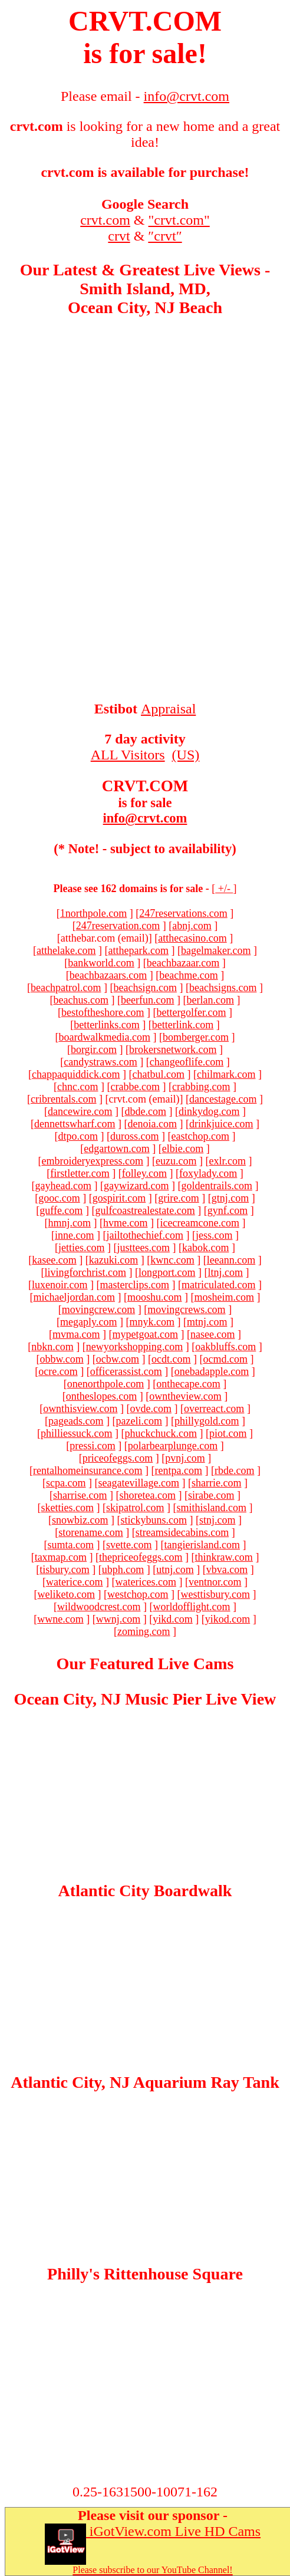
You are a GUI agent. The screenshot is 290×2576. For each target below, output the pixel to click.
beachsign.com (145, 987)
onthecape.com (188, 1384)
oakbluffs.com (225, 1347)
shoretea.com (148, 1495)
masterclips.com (134, 1285)
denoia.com (152, 1124)
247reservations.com (183, 913)
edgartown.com (116, 1148)
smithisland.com (211, 1508)
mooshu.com (154, 1297)
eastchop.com (200, 1136)
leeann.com (231, 1260)
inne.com (74, 1235)
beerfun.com (147, 1000)
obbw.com (61, 1359)
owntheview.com (185, 1396)
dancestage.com (222, 1099)
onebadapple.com (211, 1371)
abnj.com (191, 926)
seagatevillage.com (138, 1483)
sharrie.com (216, 1483)
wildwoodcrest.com (98, 1607)
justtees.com (143, 1248)
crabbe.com (135, 1087)
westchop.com (137, 1594)
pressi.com (92, 1446)
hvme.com (125, 1223)
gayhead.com (63, 1186)
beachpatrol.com (66, 987)
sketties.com (67, 1508)
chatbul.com (158, 1074)
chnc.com (77, 1087)
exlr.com (227, 1161)
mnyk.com (151, 1322)
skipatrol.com (135, 1508)
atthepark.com (138, 950)
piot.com (228, 1433)
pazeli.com (139, 1421)
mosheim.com (224, 1297)
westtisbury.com (215, 1594)
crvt (119, 236)
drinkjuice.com (221, 1124)
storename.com (90, 1532)
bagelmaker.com (216, 950)
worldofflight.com (191, 1607)
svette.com (128, 1545)
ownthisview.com (80, 1408)
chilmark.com (226, 1074)
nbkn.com (52, 1347)
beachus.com (81, 1000)
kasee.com (54, 1260)
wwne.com (60, 1619)
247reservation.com (118, 926)
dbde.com (145, 1111)
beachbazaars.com (108, 975)
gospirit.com (119, 1198)
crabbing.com (201, 1087)
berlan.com (209, 1000)
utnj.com (175, 1569)
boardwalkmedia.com (104, 1037)
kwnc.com (172, 1260)
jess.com (214, 1235)
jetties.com (81, 1248)
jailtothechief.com (145, 1235)
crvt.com (105, 220)
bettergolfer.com (191, 1012)
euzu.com (176, 1161)
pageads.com (75, 1421)
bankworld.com (101, 963)
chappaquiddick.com (76, 1074)
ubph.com (123, 1569)
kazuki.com (113, 1260)
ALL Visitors (128, 754)
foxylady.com (208, 1173)
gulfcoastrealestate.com (145, 1210)
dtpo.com (78, 1136)
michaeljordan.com (74, 1297)
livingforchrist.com (85, 1272)
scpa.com (65, 1483)
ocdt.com (170, 1359)
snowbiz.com (80, 1520)
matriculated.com (218, 1285)
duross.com (134, 1136)
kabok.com (205, 1248)
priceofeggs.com (118, 1458)
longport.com (167, 1272)
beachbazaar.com (183, 963)
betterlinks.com (106, 1025)
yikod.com (228, 1619)
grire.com (178, 1198)
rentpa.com (178, 1470)
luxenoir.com (59, 1285)
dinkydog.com (209, 1111)
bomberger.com (196, 1037)
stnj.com (217, 1520)
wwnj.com (118, 1619)
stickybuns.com (153, 1520)
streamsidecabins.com (182, 1532)
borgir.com (94, 1049)
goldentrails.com (216, 1186)
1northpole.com (93, 913)
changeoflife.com (186, 1062)
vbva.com (227, 1569)
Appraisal (168, 708)
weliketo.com (66, 1594)
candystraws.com (100, 1062)
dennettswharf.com (74, 1124)
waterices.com (146, 1582)
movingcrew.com (98, 1309)
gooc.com (59, 1198)
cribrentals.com (63, 1099)
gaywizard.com (136, 1186)
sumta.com (71, 1545)
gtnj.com (230, 1198)
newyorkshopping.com (134, 1347)
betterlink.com (182, 1025)
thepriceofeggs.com (140, 1557)
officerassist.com (126, 1371)
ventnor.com (215, 1582)
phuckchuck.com (161, 1433)
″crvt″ (165, 236)
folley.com (144, 1173)
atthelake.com (66, 950)
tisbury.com (64, 1569)
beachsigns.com (222, 987)
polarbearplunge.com (173, 1446)
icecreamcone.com (199, 1223)
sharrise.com (80, 1495)
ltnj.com (225, 1272)
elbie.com (182, 1148)
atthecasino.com (192, 938)
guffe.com (61, 1210)
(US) (186, 754)
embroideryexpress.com (92, 1161)
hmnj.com (69, 1223)
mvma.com (76, 1334)
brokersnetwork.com (172, 1049)
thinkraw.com (224, 1557)
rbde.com (234, 1470)
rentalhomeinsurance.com (87, 1470)
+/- (224, 888)
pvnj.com (185, 1458)
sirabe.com (211, 1495)
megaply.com (88, 1322)
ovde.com (150, 1408)
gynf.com (227, 1210)
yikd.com (173, 1619)
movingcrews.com (186, 1309)
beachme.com (188, 975)
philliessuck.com (76, 1433)
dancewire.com (80, 1111)
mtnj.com (207, 1322)
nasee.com (212, 1334)
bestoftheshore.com (102, 1012)
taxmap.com (61, 1557)
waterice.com (74, 1582)
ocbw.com (117, 1359)
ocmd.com (225, 1359)
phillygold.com (206, 1421)
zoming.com (143, 1631)
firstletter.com (79, 1173)
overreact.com (214, 1408)
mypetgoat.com (145, 1334)
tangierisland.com (202, 1545)
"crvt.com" (179, 220)
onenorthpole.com (105, 1384)
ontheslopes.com (101, 1396)
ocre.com (57, 1371)
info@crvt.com (145, 818)
